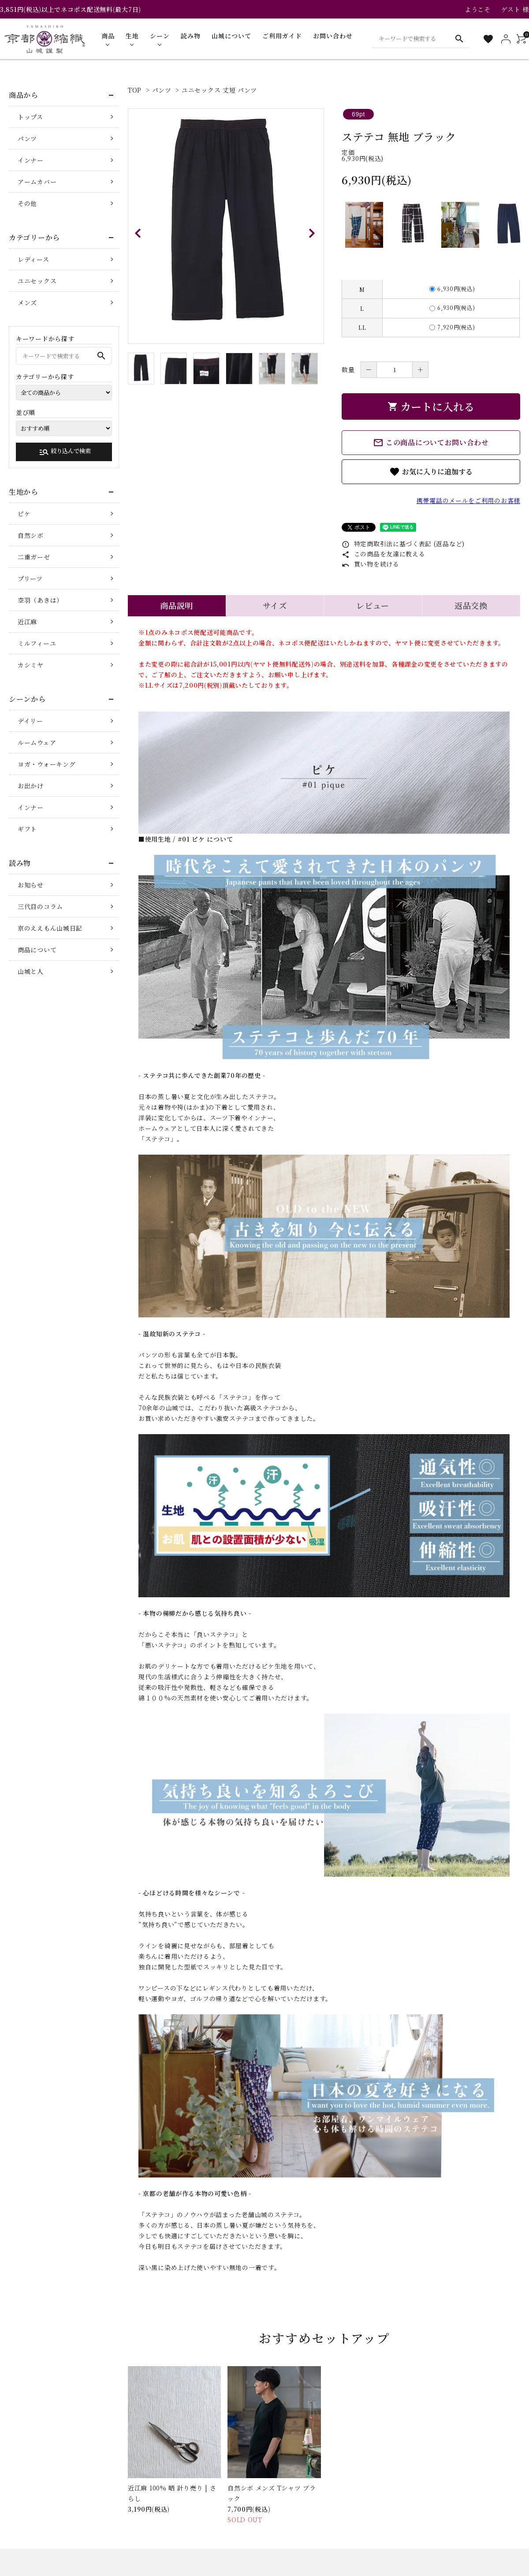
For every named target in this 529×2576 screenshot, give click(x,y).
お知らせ (31, 884)
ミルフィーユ (37, 643)
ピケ (24, 513)
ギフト (27, 828)
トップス (30, 116)
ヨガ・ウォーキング (46, 764)
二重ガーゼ (34, 556)
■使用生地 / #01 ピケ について (185, 839)
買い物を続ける (370, 563)
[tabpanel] (226, 226)
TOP (135, 90)
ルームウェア (37, 742)
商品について (37, 949)
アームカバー (37, 181)
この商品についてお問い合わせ (431, 442)
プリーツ (30, 578)
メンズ (27, 302)
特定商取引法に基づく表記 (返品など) (403, 543)
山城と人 (31, 971)
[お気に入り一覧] (488, 39)
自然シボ (31, 535)
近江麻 (27, 621)
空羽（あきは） (40, 600)
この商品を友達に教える (383, 553)
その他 (27, 203)
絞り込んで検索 (65, 452)
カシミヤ (31, 664)
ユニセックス (37, 280)
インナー (31, 160)
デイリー (30, 720)
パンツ (161, 90)
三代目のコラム (40, 906)
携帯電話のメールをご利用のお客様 (468, 500)
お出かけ (31, 785)
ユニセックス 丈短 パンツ (219, 90)
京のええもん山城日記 (50, 928)
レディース (33, 259)
